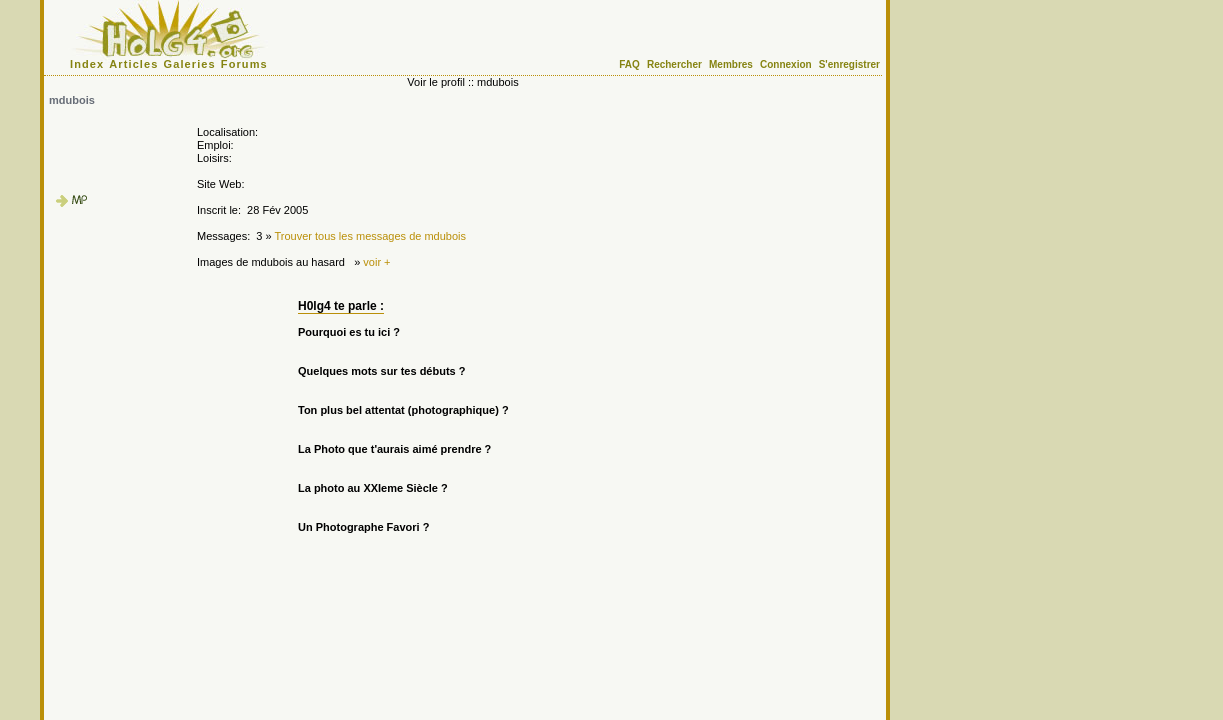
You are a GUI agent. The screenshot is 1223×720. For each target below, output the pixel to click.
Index (87, 64)
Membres (731, 64)
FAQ (629, 64)
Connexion (786, 64)
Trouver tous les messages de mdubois (370, 236)
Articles (133, 64)
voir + (376, 262)
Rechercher (674, 64)
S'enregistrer (849, 64)
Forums (244, 64)
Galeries (190, 64)
